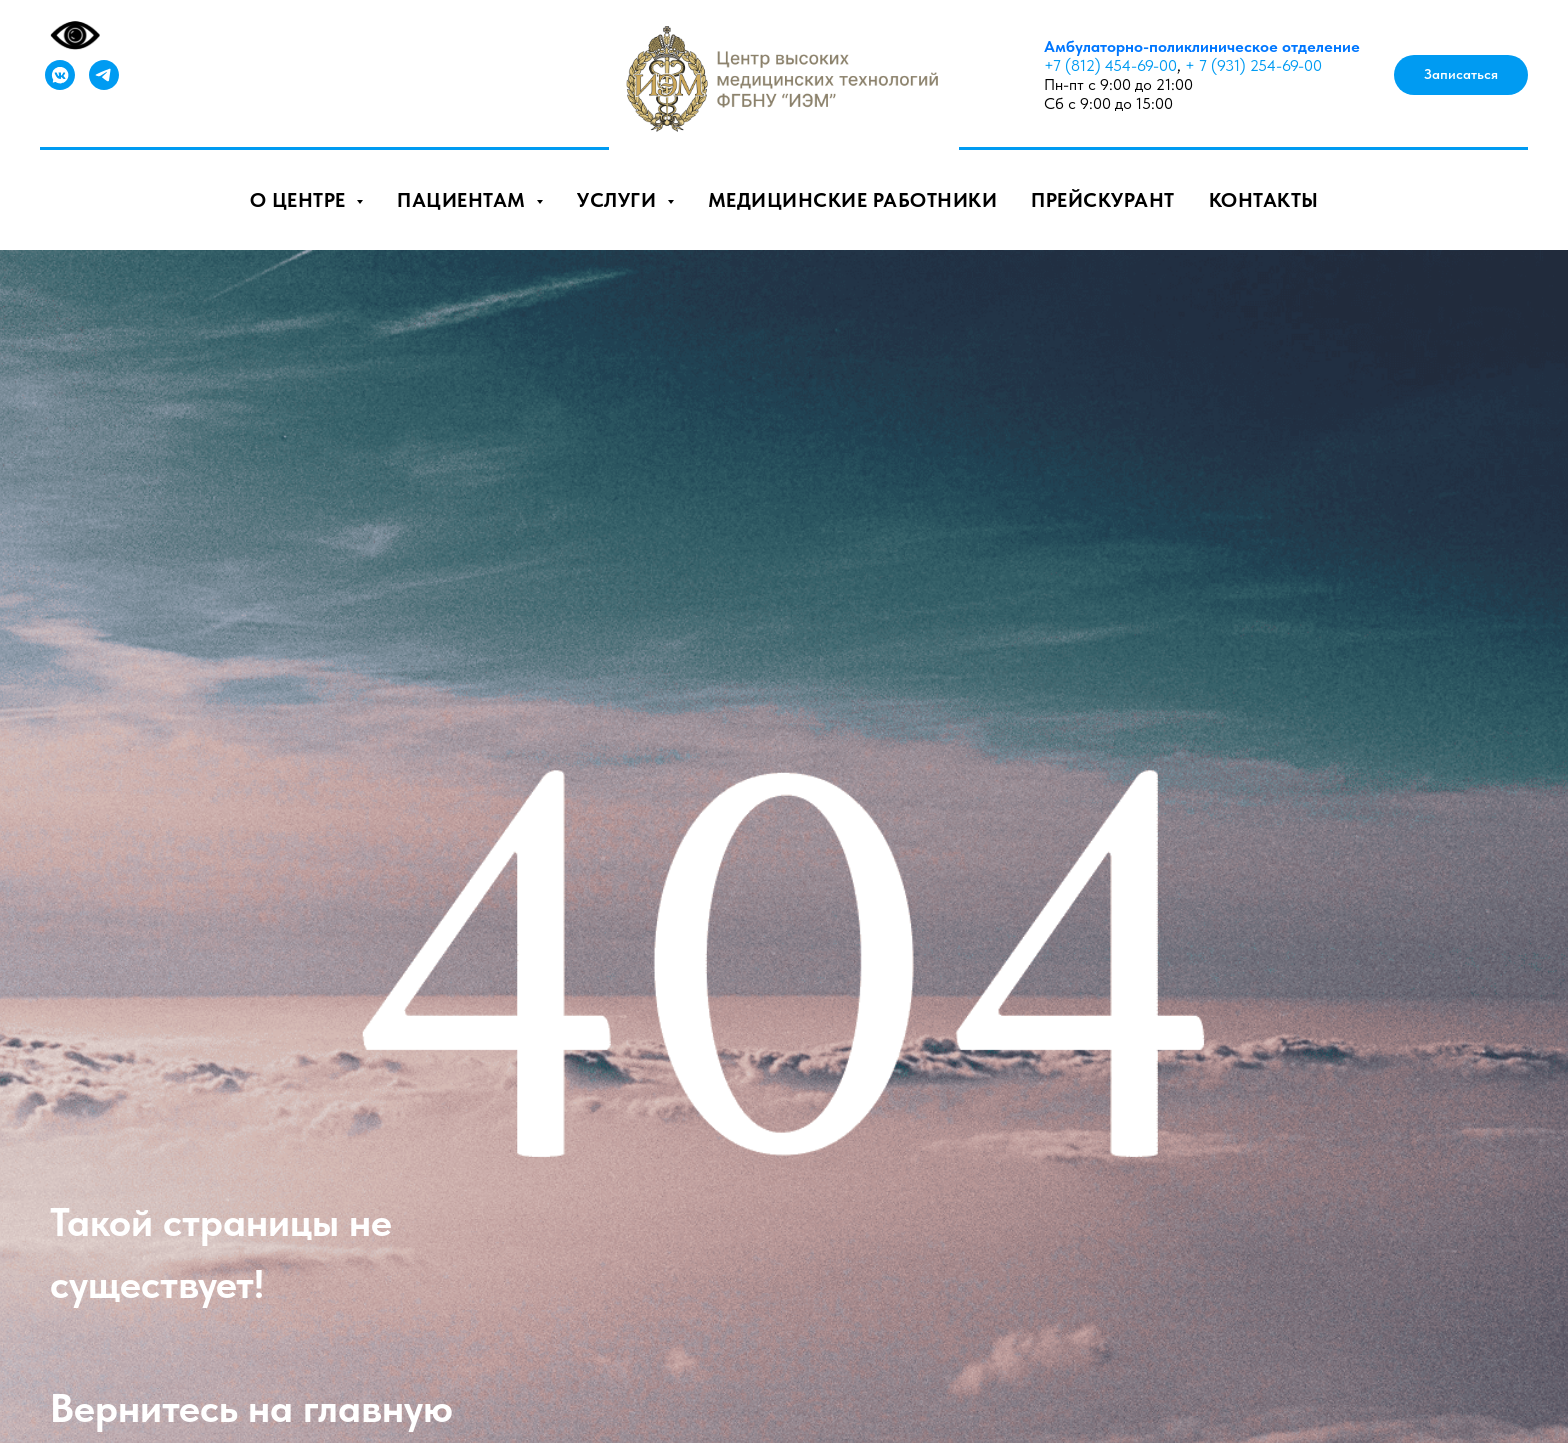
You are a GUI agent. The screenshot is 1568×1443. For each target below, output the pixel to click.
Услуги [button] (619, 200)
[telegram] (104, 75)
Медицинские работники (853, 200)
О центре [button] (301, 200)
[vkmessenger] (60, 75)
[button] (1461, 75)
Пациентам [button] (464, 200)
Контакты (1264, 200)
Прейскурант (1103, 200)
